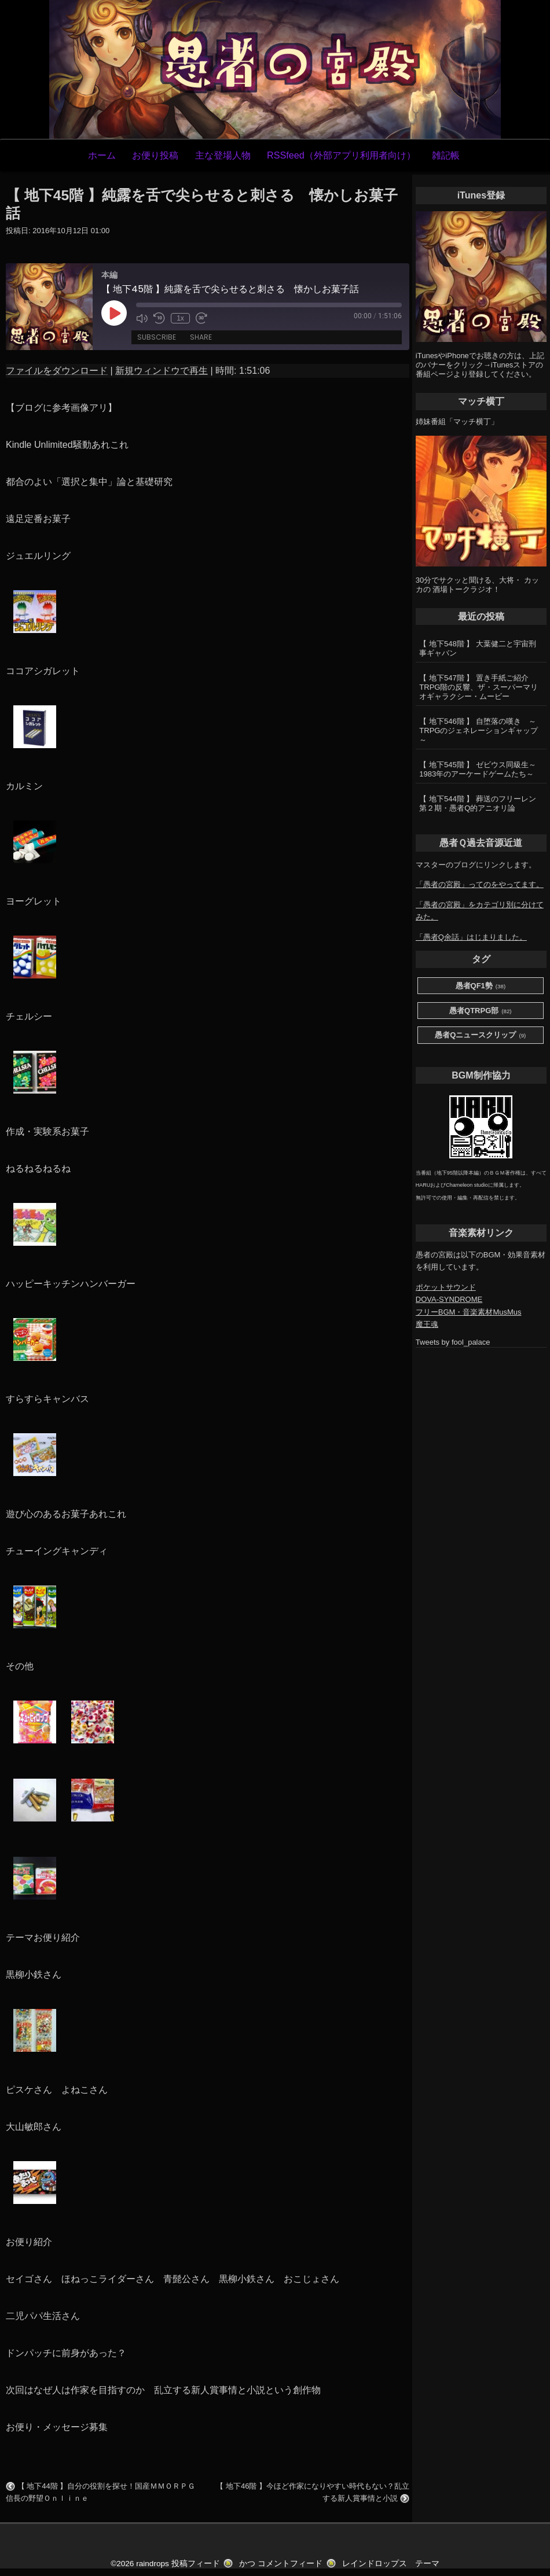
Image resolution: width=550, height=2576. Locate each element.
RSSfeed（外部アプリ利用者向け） (341, 155)
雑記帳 (446, 155)
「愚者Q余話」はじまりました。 (471, 937)
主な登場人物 (223, 155)
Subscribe (156, 337)
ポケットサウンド (446, 1287)
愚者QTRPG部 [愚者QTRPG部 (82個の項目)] (480, 1011)
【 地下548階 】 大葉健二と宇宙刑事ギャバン (477, 648)
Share (201, 337)
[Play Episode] (114, 313)
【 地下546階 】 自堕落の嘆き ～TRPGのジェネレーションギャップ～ (478, 730)
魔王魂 (427, 1324)
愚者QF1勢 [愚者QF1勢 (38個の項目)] (481, 986)
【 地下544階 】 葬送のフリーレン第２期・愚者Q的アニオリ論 (477, 803)
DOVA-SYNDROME (449, 1299)
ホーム (102, 155)
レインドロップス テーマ (390, 2563)
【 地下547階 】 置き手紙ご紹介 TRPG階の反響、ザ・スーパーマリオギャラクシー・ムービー (478, 687)
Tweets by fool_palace (453, 1342)
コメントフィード (290, 2563)
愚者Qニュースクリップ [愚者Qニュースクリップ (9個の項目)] (480, 1035)
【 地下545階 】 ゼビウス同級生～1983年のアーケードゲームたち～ (477, 769)
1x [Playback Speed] (180, 318)
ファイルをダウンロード (57, 371)
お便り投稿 (155, 155)
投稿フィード (195, 2563)
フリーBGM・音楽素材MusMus (469, 1312)
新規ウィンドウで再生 (161, 371)
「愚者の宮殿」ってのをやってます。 (480, 884)
